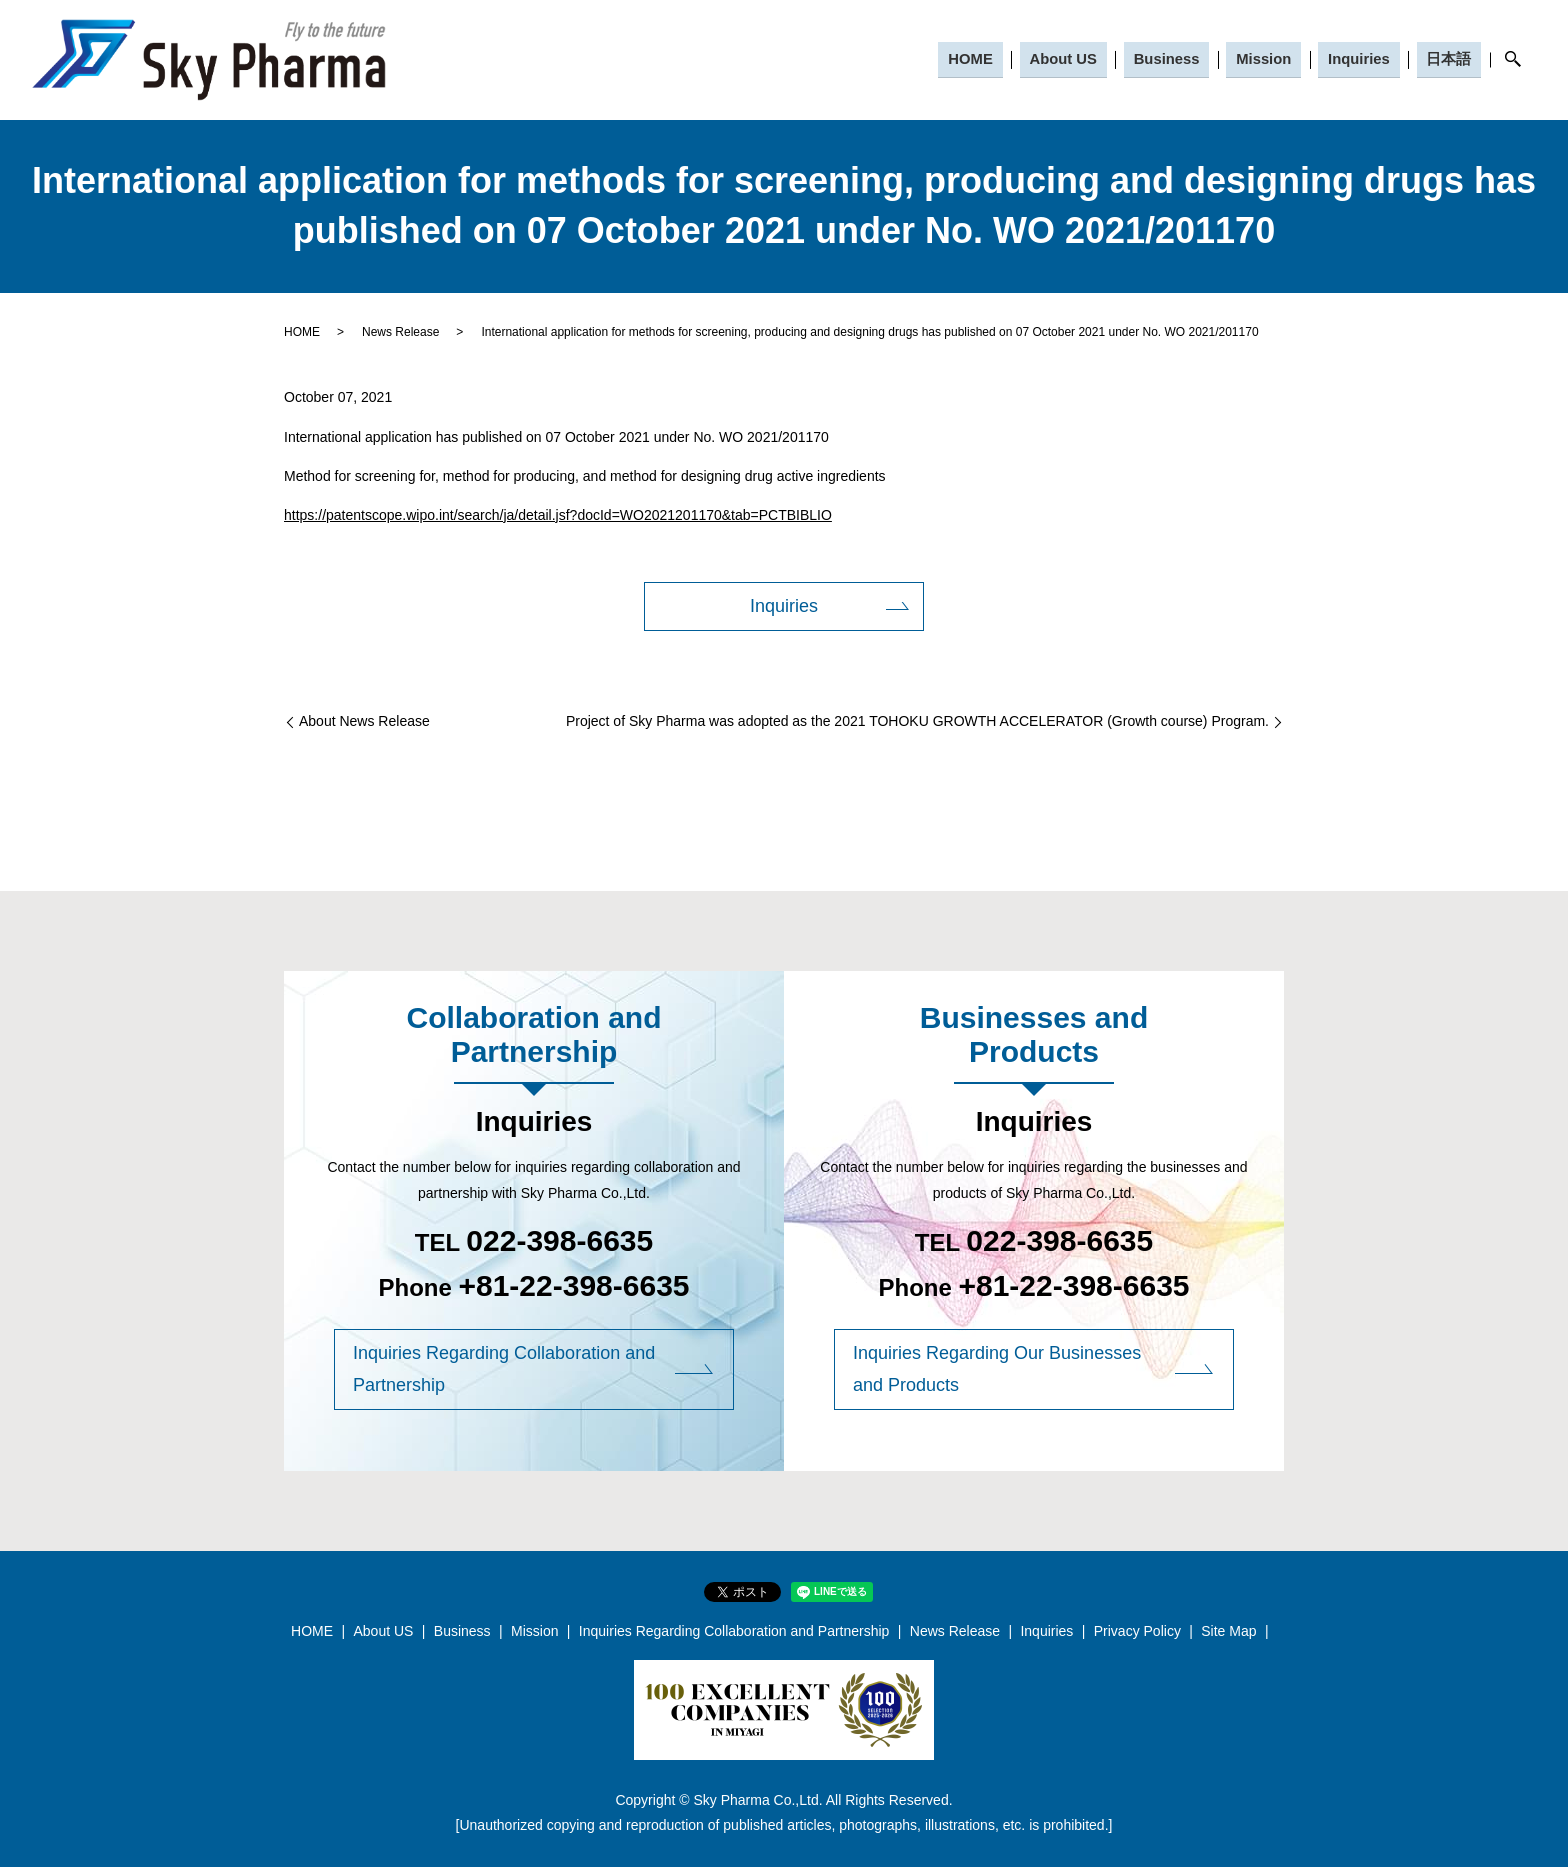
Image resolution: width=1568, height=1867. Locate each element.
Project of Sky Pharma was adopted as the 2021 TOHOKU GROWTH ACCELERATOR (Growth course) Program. (917, 721)
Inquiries (1361, 58)
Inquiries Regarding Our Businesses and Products (997, 1369)
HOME (977, 58)
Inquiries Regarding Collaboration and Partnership (504, 1369)
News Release (400, 332)
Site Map (1228, 1631)
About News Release (364, 721)
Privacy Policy (1137, 1631)
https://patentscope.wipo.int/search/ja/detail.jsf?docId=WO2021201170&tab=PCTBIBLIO (558, 515)
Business (1171, 58)
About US (1069, 58)
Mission (1268, 58)
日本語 (1449, 58)
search (1513, 60)
